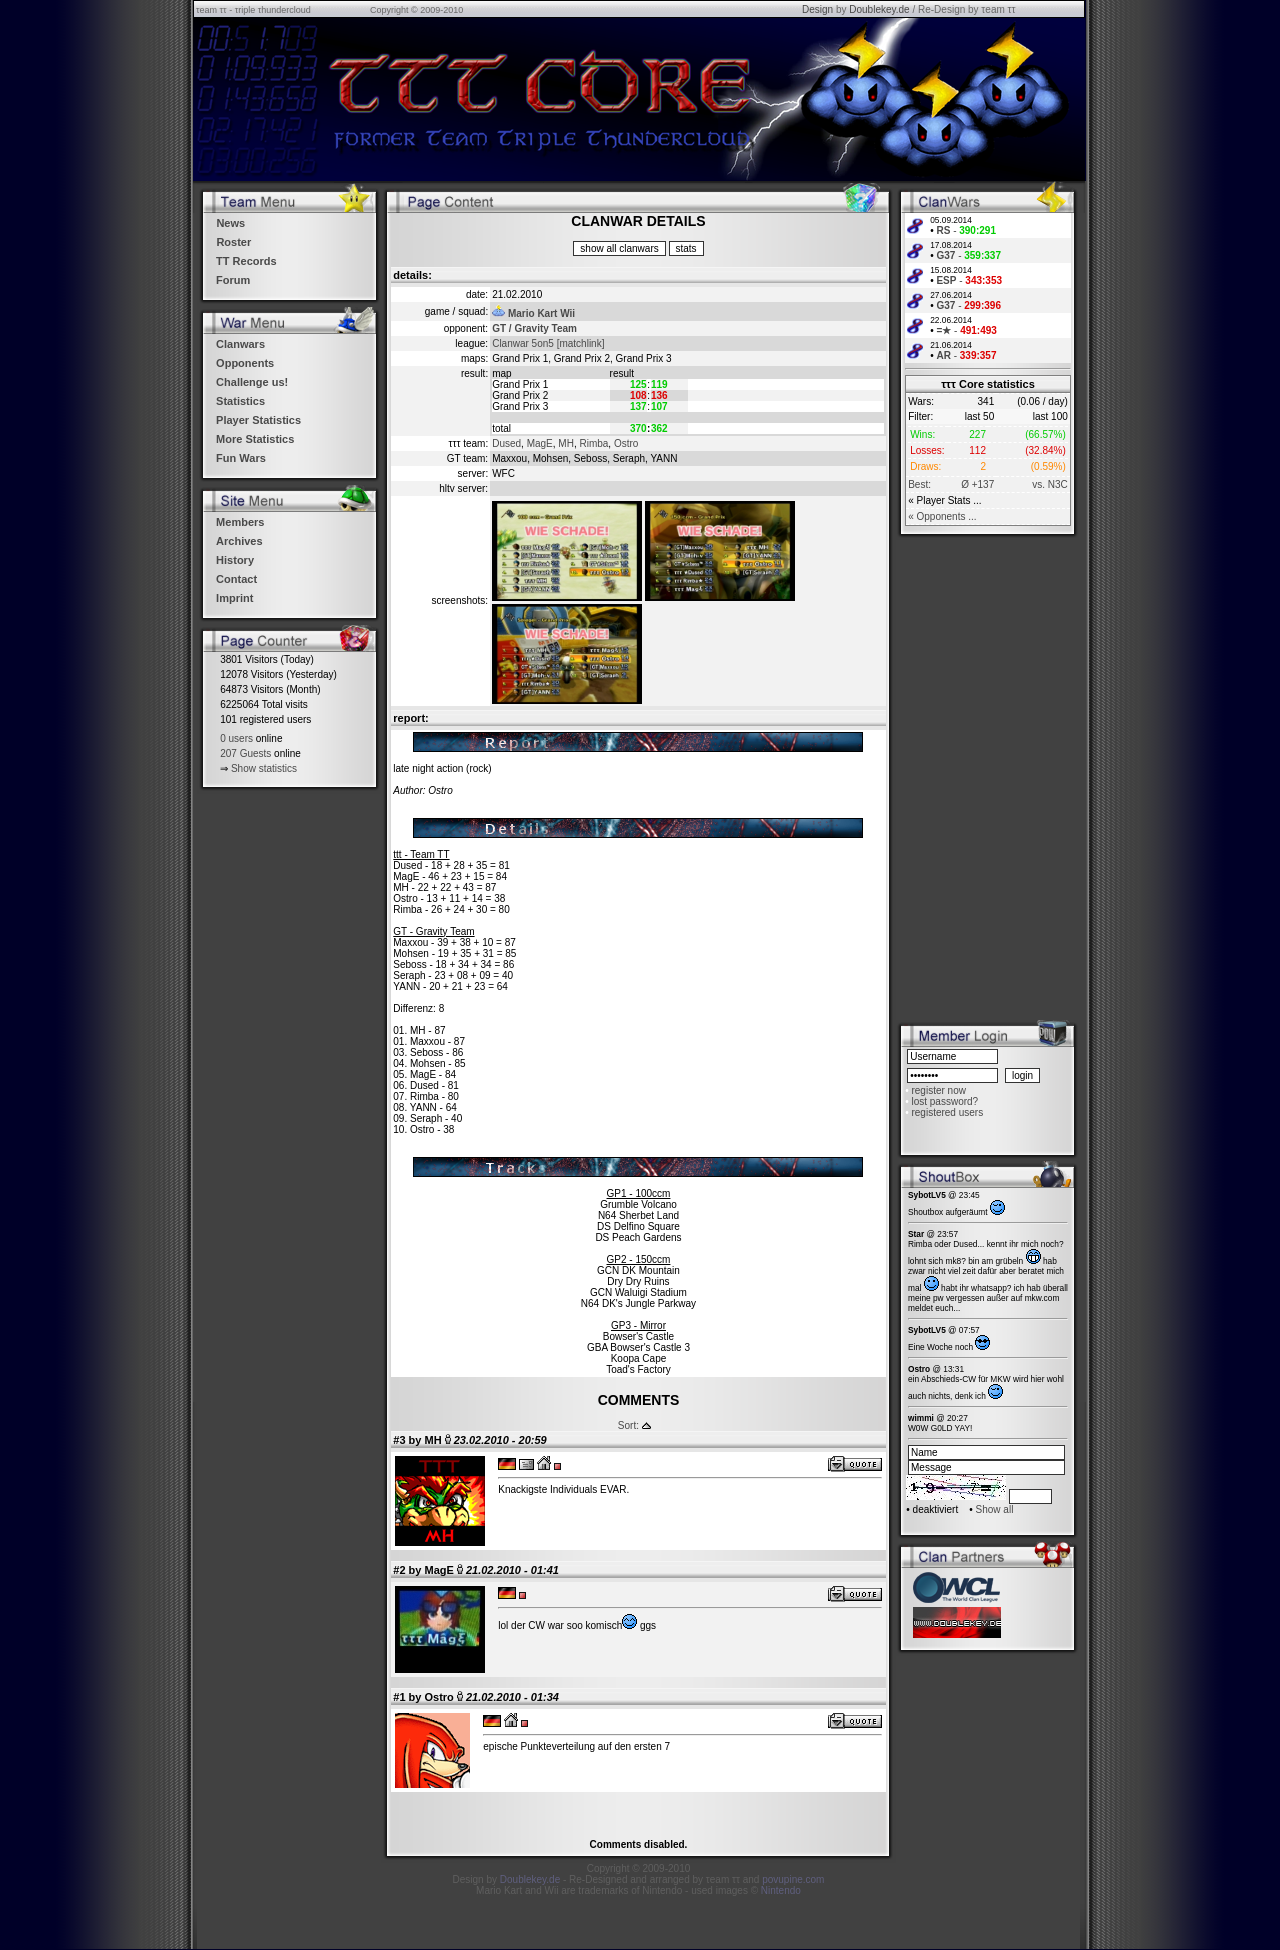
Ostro (626, 443)
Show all (995, 1509)
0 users (236, 738)
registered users (947, 1112)
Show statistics (264, 768)
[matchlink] (581, 343)
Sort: (628, 1425)
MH (566, 443)
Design (817, 9)
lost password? (944, 1101)
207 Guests (245, 753)
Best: (919, 484)
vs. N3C (1050, 484)
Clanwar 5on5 (523, 343)
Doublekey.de (879, 9)
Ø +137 (977, 484)
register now (938, 1090)
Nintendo (781, 1890)
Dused (506, 443)
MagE (540, 443)
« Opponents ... (942, 516)
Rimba (593, 443)
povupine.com (793, 1879)
